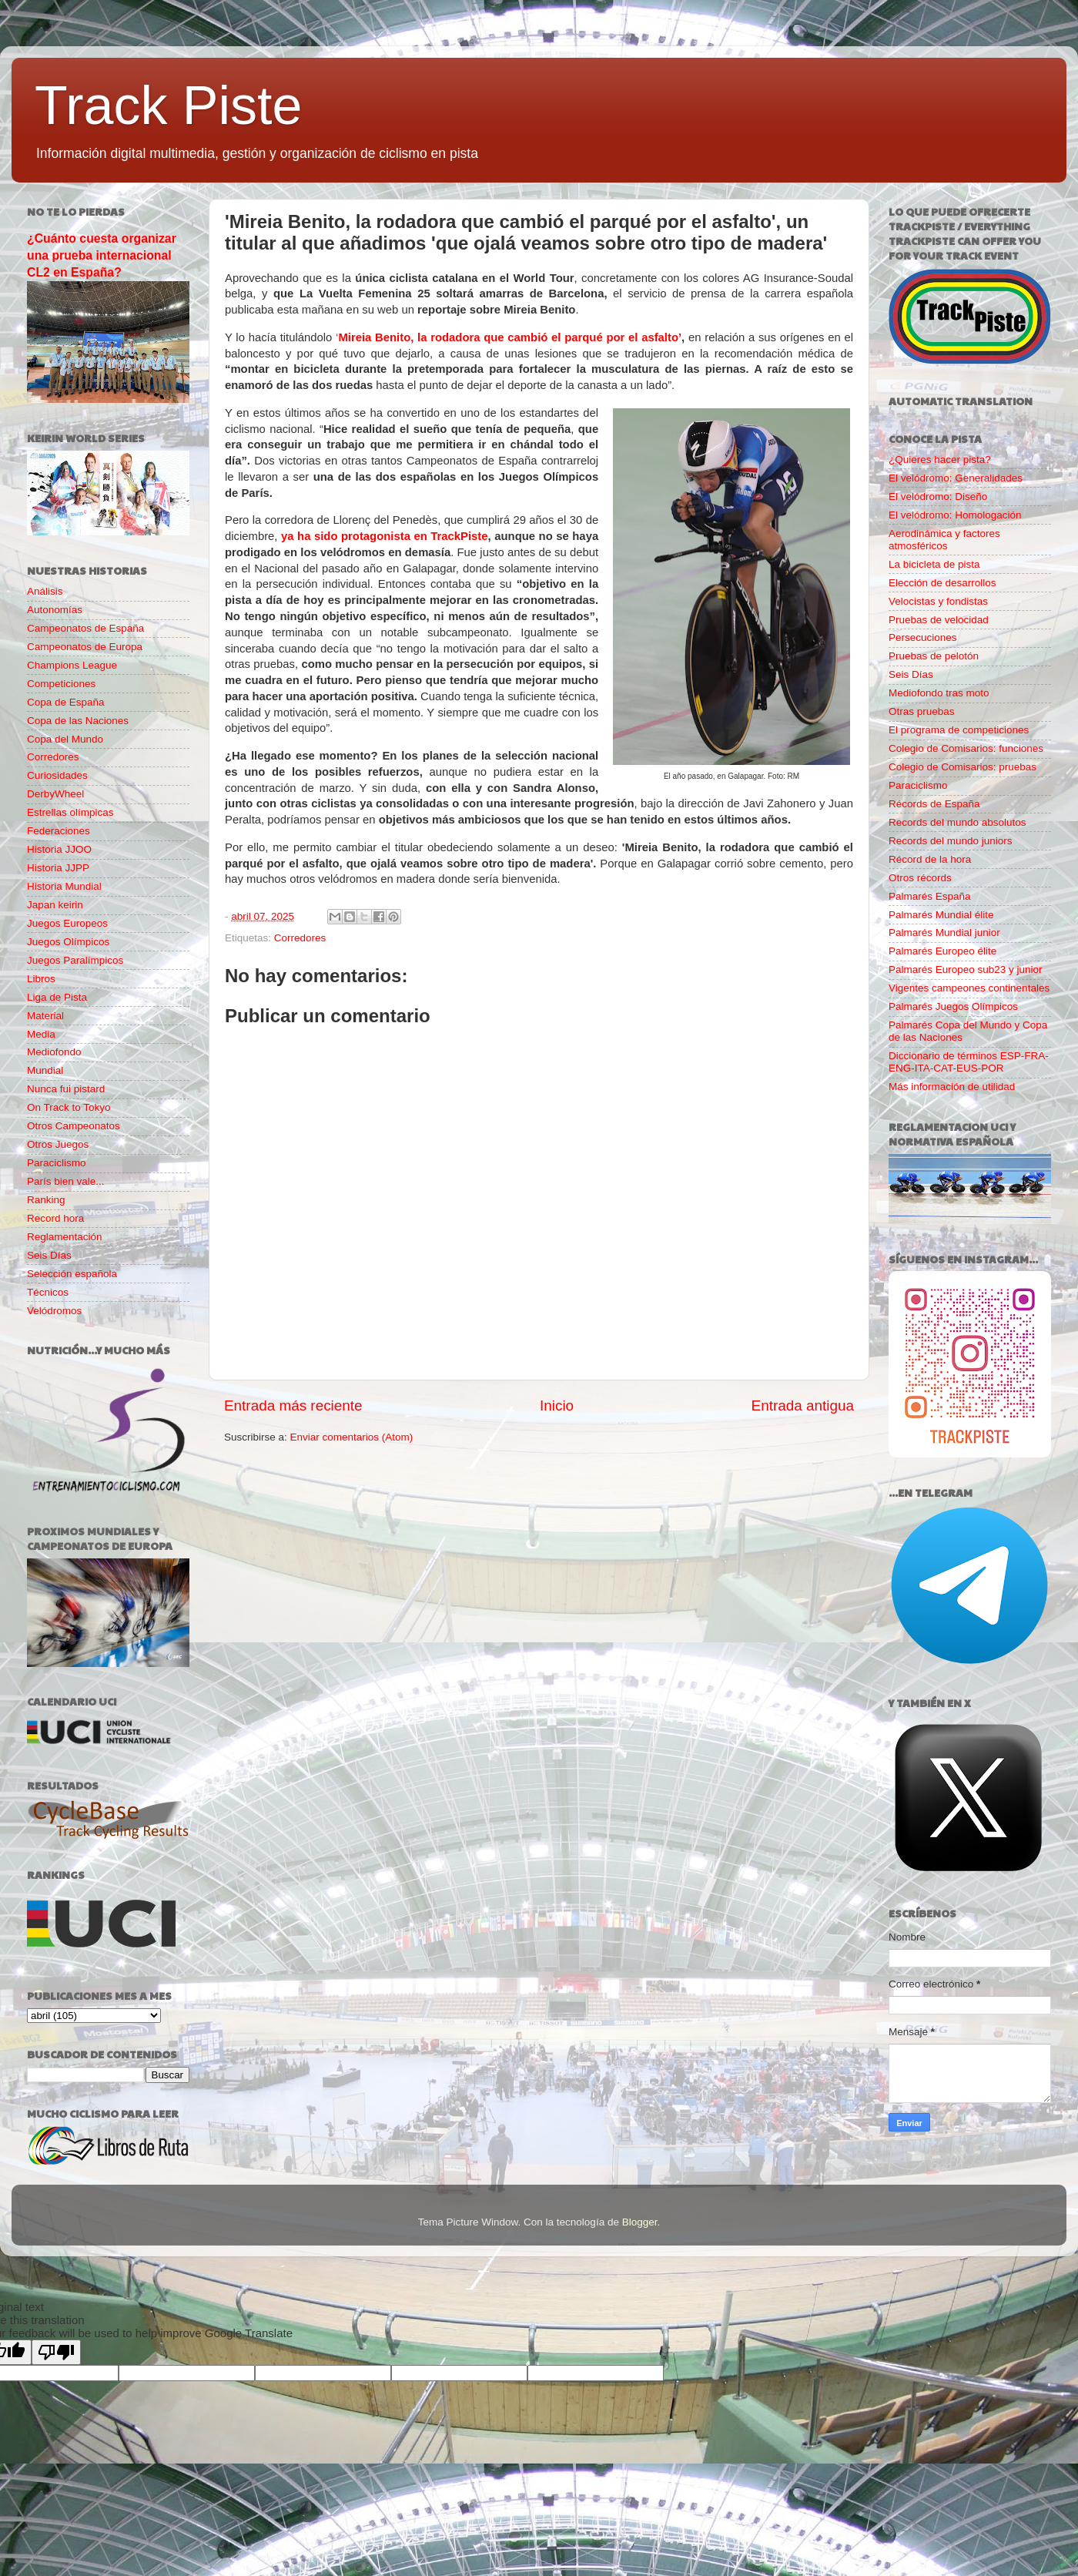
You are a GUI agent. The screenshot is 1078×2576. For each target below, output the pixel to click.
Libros (41, 978)
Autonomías (54, 609)
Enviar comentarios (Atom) (351, 1437)
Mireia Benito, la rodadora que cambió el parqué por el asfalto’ (509, 337)
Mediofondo (54, 1052)
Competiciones (61, 683)
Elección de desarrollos (942, 583)
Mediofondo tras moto (939, 693)
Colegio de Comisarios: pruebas (962, 767)
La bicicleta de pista (934, 564)
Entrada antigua (803, 1405)
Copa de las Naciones (78, 720)
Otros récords (920, 878)
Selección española (72, 1274)
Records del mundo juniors (951, 841)
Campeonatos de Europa (84, 646)
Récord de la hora (930, 859)
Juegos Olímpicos (68, 942)
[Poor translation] (56, 2352)
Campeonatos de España (85, 628)
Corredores (300, 938)
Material (45, 1015)
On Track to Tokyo (69, 1107)
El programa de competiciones (959, 730)
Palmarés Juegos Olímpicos (953, 1006)
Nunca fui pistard (66, 1089)
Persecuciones (923, 637)
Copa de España (66, 702)
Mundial (45, 1070)
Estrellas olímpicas (70, 812)
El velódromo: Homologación (955, 515)
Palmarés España (930, 896)
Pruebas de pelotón (934, 656)
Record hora (55, 1218)
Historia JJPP (58, 868)
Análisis (45, 591)
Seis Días (49, 1255)
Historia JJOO (59, 849)
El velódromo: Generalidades (956, 478)
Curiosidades (57, 775)
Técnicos (48, 1292)
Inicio (557, 1405)
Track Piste (168, 105)
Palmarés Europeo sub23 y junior (966, 969)
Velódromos (54, 1311)
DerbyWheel (55, 794)
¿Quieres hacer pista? (940, 459)
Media (41, 1034)
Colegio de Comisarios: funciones (966, 748)
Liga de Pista (57, 997)
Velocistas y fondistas (938, 601)
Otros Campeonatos (73, 1126)
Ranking (46, 1200)
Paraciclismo (56, 1163)
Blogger (640, 2222)
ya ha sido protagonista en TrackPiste (384, 536)
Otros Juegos (58, 1144)
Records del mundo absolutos (957, 822)
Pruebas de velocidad (939, 620)
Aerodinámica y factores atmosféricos (944, 540)
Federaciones (58, 831)
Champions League (72, 665)
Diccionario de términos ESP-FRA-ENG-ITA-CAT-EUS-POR (969, 1062)
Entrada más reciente (293, 1405)
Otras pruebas (922, 711)
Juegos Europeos (67, 923)
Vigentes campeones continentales (969, 988)
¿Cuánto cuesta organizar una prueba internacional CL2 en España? (101, 255)
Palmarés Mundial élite (941, 915)
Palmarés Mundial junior (944, 932)
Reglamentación (64, 1237)
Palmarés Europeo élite (942, 951)
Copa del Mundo (65, 739)
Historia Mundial (64, 886)
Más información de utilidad (952, 1086)
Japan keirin (55, 905)
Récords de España (934, 804)
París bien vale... (66, 1181)
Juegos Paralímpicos (75, 960)
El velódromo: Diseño (938, 496)
